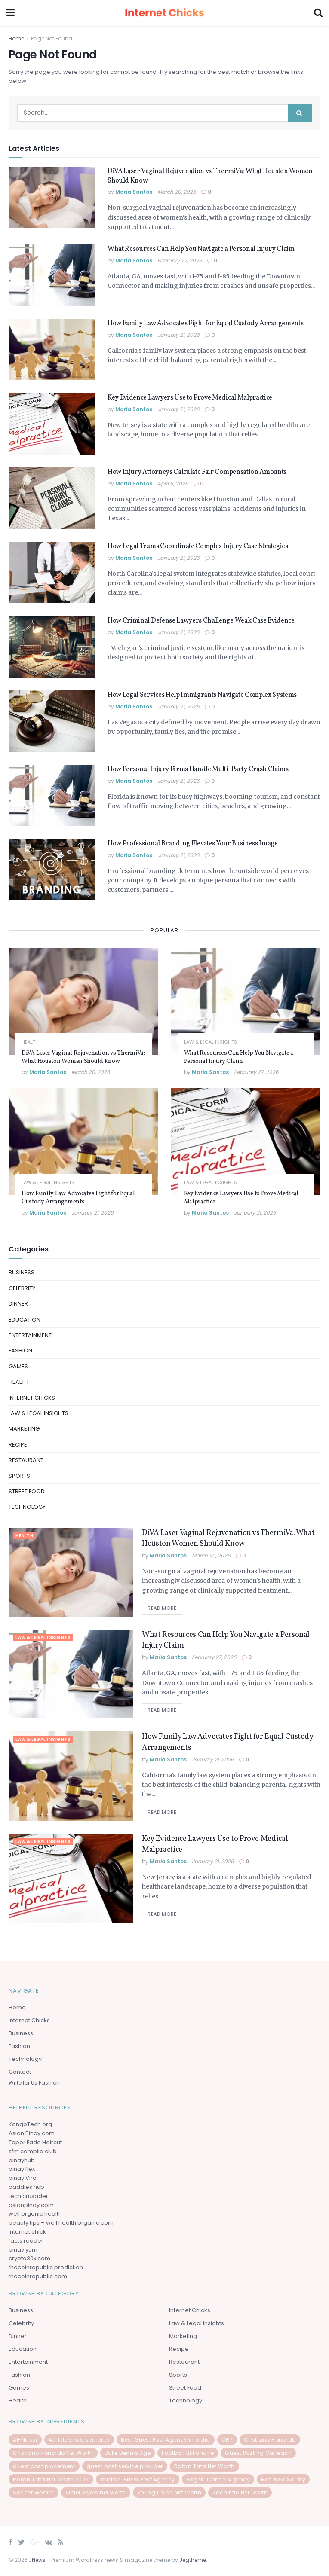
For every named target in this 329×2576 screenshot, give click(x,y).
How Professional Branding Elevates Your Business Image (193, 843)
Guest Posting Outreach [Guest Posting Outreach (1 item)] (258, 2453)
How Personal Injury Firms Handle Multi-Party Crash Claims (198, 769)
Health (30, 1042)
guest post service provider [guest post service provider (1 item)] (124, 2466)
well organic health (35, 2214)
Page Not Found (51, 38)
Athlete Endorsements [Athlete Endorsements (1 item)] (79, 2439)
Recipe (18, 1445)
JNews (37, 2560)
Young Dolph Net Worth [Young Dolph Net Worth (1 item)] (169, 2492)
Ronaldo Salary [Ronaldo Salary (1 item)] (283, 2479)
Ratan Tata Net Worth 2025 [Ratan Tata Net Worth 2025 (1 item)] (51, 2479)
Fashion (20, 1350)
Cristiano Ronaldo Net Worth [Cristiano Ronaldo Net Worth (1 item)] (53, 2453)
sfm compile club (33, 2151)
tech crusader (28, 2196)
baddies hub (26, 2187)
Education (24, 1319)
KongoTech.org (30, 2124)
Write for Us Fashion (34, 2082)
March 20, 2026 (176, 191)
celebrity (22, 1288)
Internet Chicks (32, 1398)
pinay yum (23, 2250)
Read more (162, 1608)
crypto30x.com (29, 2258)
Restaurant (26, 1460)
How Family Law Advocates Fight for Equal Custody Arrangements (205, 323)
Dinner (18, 1304)
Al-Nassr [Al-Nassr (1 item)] (25, 2439)
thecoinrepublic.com (38, 2276)
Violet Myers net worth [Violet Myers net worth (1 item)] (95, 2492)
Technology (27, 1507)
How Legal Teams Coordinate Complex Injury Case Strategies (198, 546)
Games (18, 1366)
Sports (19, 1476)
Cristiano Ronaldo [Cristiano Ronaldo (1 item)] (270, 2439)
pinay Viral (23, 2178)
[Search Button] (300, 113)
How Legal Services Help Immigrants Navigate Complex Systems (202, 695)
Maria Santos (133, 191)
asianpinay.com (31, 2205)
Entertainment (30, 1335)
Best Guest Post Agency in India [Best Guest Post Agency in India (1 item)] (165, 2439)
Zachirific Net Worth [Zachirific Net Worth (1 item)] (240, 2492)
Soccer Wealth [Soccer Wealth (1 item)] (33, 2492)
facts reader (26, 2241)
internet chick (27, 2232)
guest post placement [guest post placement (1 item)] (44, 2466)
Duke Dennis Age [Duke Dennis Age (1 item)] (128, 2453)
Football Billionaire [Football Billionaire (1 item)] (188, 2453)
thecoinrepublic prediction (46, 2267)
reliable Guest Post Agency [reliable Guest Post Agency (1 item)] (137, 2479)
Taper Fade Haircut (35, 2142)
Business (21, 1272)
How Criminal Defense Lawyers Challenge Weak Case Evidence (201, 621)
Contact (20, 2072)
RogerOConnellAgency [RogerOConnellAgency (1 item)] (218, 2479)
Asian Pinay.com (32, 2133)
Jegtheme (192, 2560)
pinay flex (22, 2169)
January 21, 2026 (178, 335)
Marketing (24, 1429)
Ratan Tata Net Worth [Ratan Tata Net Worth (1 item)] (204, 2466)
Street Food (27, 1491)
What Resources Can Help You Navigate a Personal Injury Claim (201, 249)
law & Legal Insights (210, 1042)
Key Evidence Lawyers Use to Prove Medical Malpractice (190, 398)
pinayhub (22, 2160)
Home (16, 38)
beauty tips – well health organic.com (61, 2223)
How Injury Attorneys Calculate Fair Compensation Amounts (197, 472)
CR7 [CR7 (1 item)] (227, 2439)
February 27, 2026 (179, 260)
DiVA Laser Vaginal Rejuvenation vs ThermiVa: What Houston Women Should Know (83, 1057)
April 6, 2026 (172, 483)
